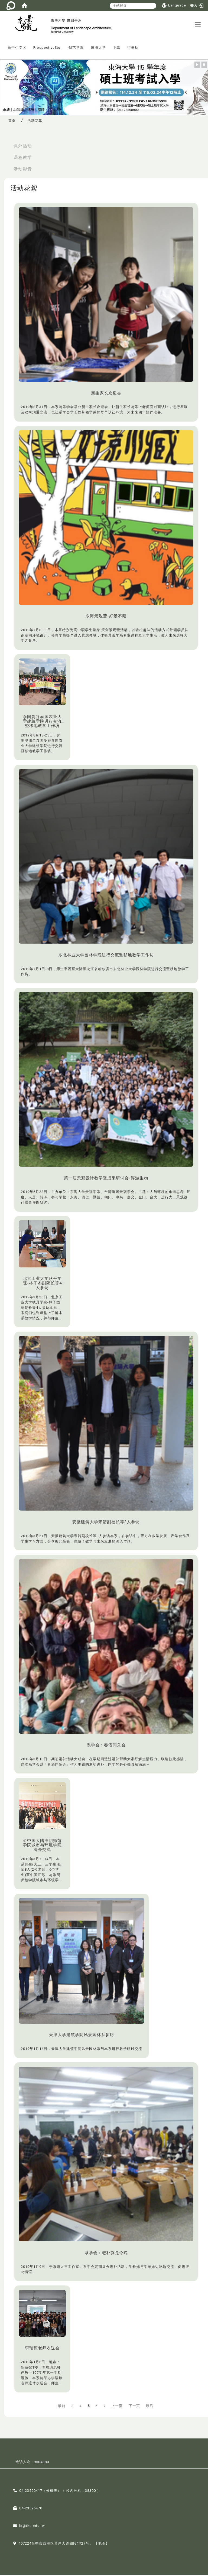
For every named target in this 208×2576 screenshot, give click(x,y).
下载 (116, 49)
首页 (12, 122)
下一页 (134, 2407)
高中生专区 (17, 49)
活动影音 (23, 170)
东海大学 (98, 49)
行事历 (133, 49)
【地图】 (101, 2545)
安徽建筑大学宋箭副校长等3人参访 (106, 1523)
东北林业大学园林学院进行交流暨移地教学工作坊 (106, 956)
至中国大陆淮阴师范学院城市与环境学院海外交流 (42, 1846)
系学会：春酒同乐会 (106, 1746)
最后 (149, 2407)
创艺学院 (76, 49)
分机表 (51, 2492)
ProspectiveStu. (47, 49)
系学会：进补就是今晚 (106, 2254)
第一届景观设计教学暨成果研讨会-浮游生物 (106, 1179)
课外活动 (23, 147)
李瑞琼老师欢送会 (42, 2349)
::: (2, 45)
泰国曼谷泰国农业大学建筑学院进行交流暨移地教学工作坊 (42, 723)
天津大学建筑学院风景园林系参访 (81, 2036)
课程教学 (23, 158)
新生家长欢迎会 (106, 394)
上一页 (117, 2407)
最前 (62, 2407)
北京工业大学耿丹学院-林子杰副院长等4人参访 (42, 1285)
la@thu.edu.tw (32, 2527)
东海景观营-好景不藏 (106, 617)
